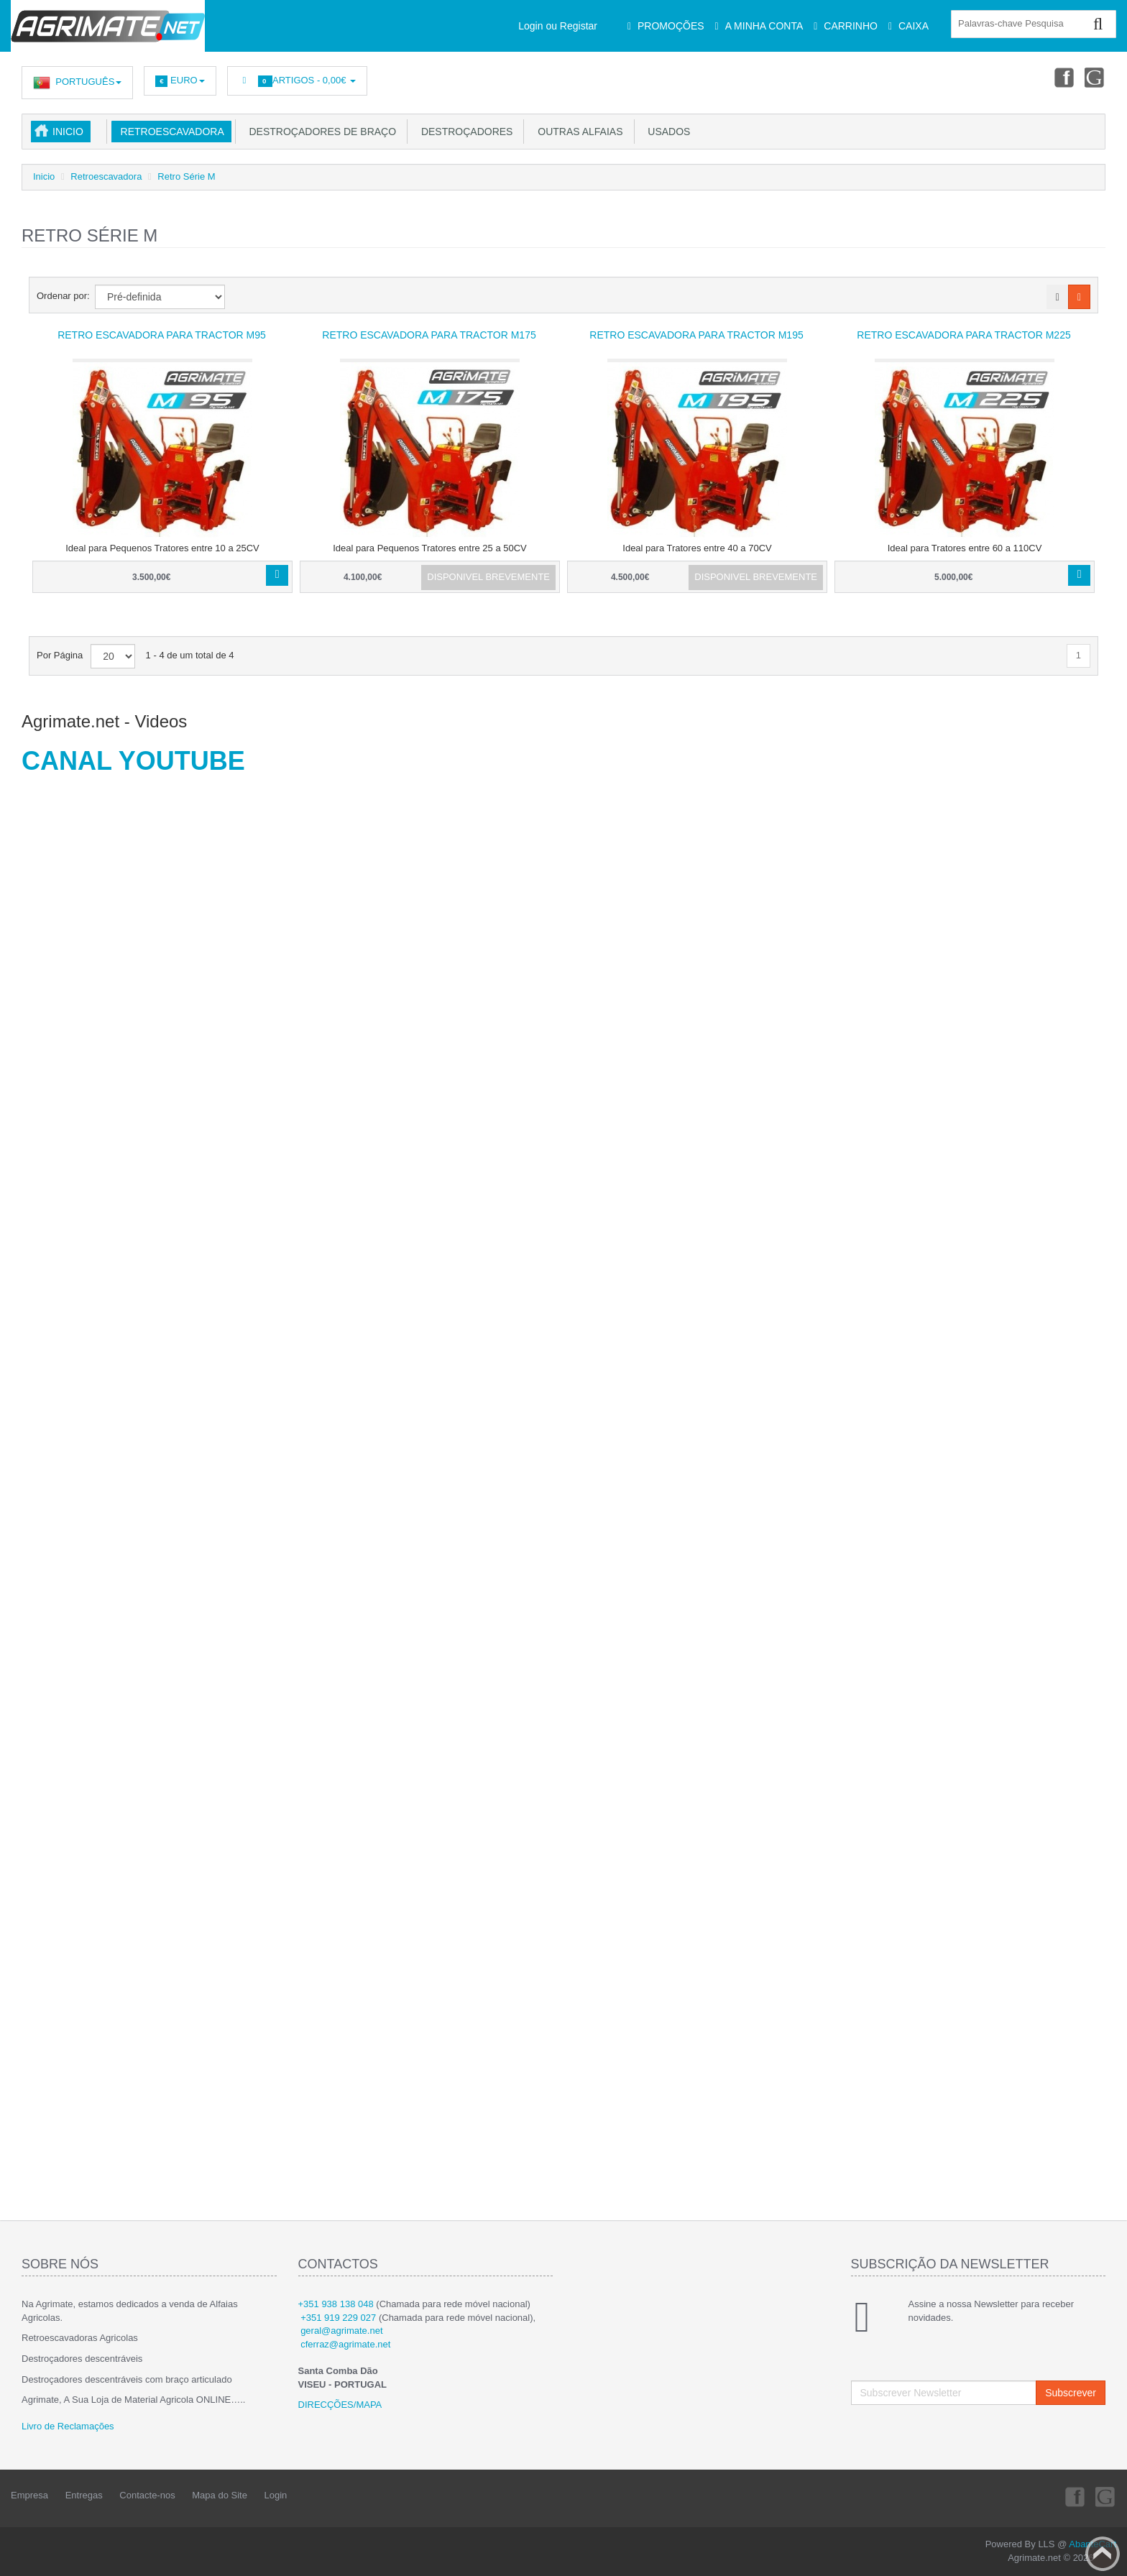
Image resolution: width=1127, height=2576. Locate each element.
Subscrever (1070, 2392)
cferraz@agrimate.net (345, 2344)
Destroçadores (463, 131)
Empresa (29, 2495)
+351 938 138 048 (336, 2304)
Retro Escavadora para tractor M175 (428, 335)
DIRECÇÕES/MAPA (340, 2404)
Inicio (67, 131)
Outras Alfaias (577, 131)
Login (276, 2495)
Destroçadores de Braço (320, 131)
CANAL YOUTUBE (133, 761)
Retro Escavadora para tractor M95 (162, 335)
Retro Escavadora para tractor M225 (963, 335)
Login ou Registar (557, 26)
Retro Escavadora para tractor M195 (696, 335)
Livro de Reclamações (68, 2426)
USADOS (667, 131)
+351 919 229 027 (338, 2317)
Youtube (1095, 77)
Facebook (1063, 77)
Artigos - (297, 81)
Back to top (1102, 2554)
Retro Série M (186, 176)
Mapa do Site (219, 2495)
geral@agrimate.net (341, 2330)
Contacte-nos (147, 2495)
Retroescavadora (169, 131)
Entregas (84, 2495)
